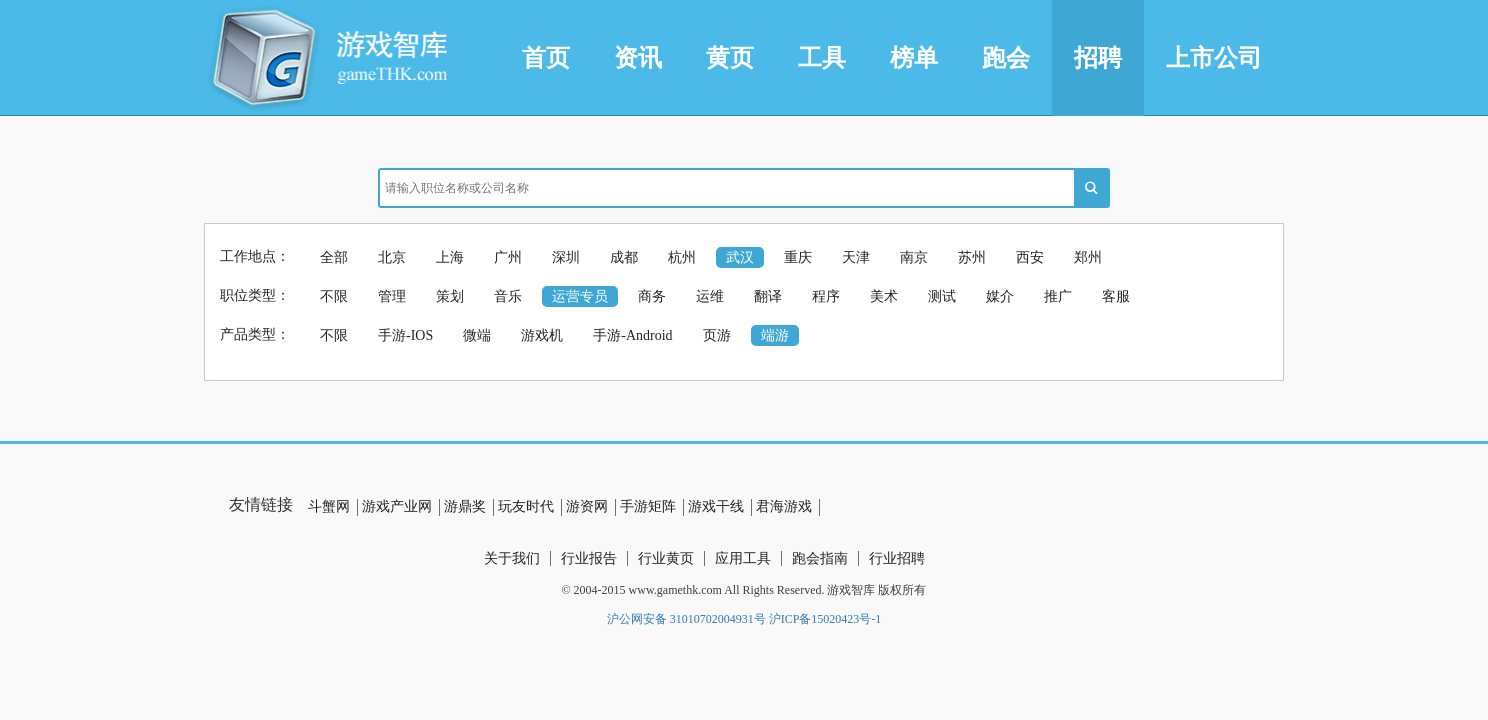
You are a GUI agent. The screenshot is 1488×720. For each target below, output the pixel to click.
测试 (942, 296)
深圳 (566, 257)
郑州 (1088, 257)
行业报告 (589, 558)
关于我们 (512, 558)
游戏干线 (716, 506)
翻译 (768, 296)
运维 (710, 296)
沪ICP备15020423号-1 (825, 619)
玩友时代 (526, 506)
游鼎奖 (465, 506)
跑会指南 (820, 558)
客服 (1116, 296)
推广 (1058, 296)
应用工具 (743, 558)
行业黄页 (666, 558)
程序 (826, 296)
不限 (334, 296)
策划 (450, 296)
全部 (334, 257)
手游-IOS (405, 335)
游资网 (587, 506)
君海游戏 (784, 506)
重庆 (798, 257)
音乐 (508, 296)
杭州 (682, 257)
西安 (1030, 257)
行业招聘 (897, 558)
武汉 (740, 257)
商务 (652, 296)
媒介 (1000, 296)
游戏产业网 (397, 506)
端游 (775, 335)
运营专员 (580, 296)
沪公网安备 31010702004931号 (686, 619)
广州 (508, 257)
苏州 (972, 257)
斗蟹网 (329, 506)
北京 (392, 257)
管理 (392, 296)
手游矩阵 (648, 506)
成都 (624, 257)
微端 (477, 335)
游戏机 (542, 335)
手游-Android (632, 335)
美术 (884, 296)
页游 (717, 335)
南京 (914, 257)
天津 (856, 257)
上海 (450, 257)
